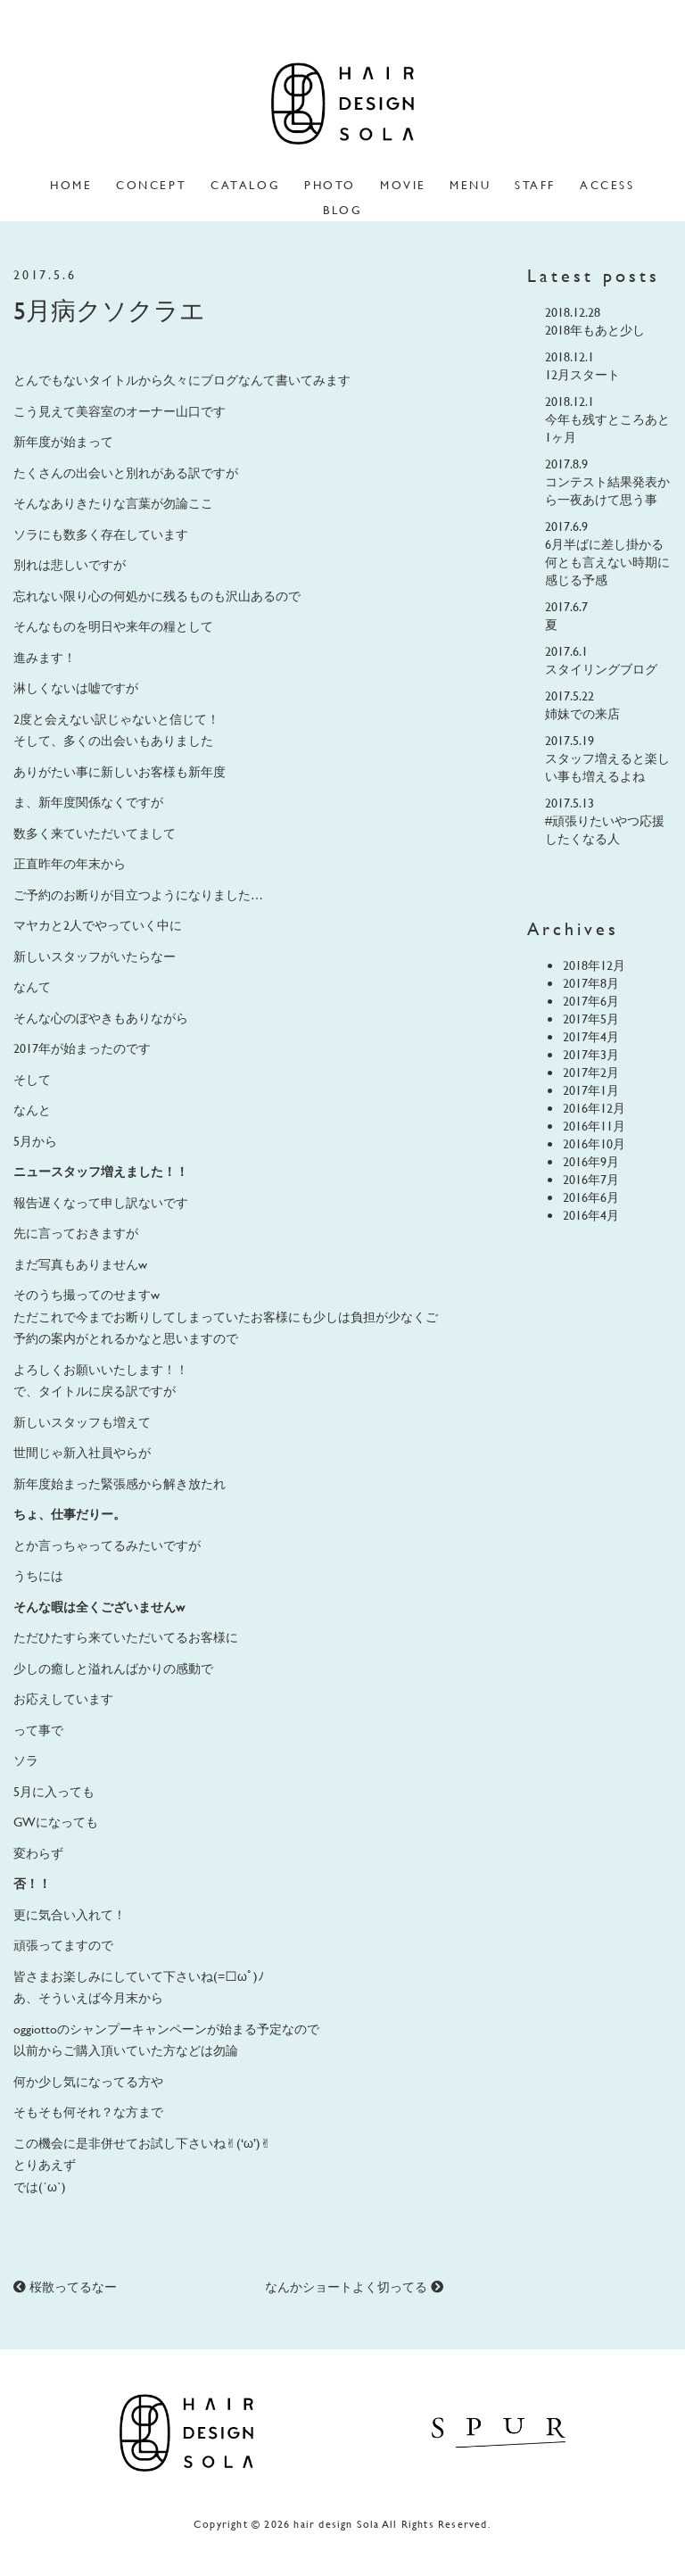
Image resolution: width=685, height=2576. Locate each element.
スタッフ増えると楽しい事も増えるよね (607, 767)
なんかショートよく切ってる (354, 2286)
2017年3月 (591, 1054)
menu (470, 185)
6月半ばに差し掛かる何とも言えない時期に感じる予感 (607, 561)
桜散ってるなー (65, 2286)
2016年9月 (591, 1161)
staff (535, 185)
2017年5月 (591, 1018)
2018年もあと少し (595, 329)
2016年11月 (594, 1125)
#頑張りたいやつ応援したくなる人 (604, 829)
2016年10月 (594, 1143)
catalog (245, 185)
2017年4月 (591, 1036)
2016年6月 (591, 1197)
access (607, 185)
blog (342, 210)
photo (330, 185)
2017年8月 (591, 982)
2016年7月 (591, 1179)
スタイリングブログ (601, 668)
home (71, 185)
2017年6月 (591, 1000)
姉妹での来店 (582, 713)
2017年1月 (591, 1090)
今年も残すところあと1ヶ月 (607, 428)
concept (151, 185)
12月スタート (582, 374)
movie (403, 185)
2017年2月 (591, 1072)
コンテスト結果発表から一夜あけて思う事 (607, 490)
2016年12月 (594, 1107)
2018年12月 (594, 965)
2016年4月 (591, 1214)
